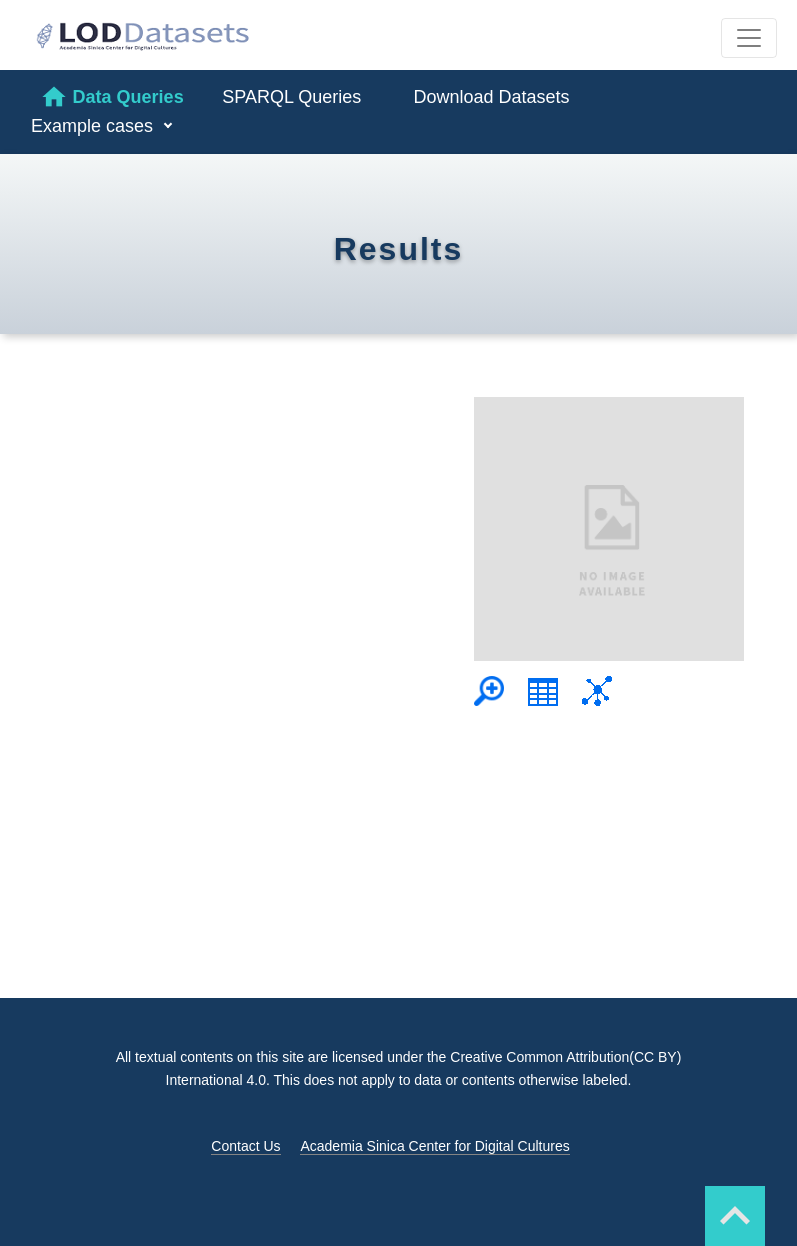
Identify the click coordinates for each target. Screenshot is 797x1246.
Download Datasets (492, 97)
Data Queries (112, 97)
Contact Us (245, 1146)
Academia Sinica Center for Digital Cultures (434, 1146)
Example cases (94, 126)
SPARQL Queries (291, 97)
